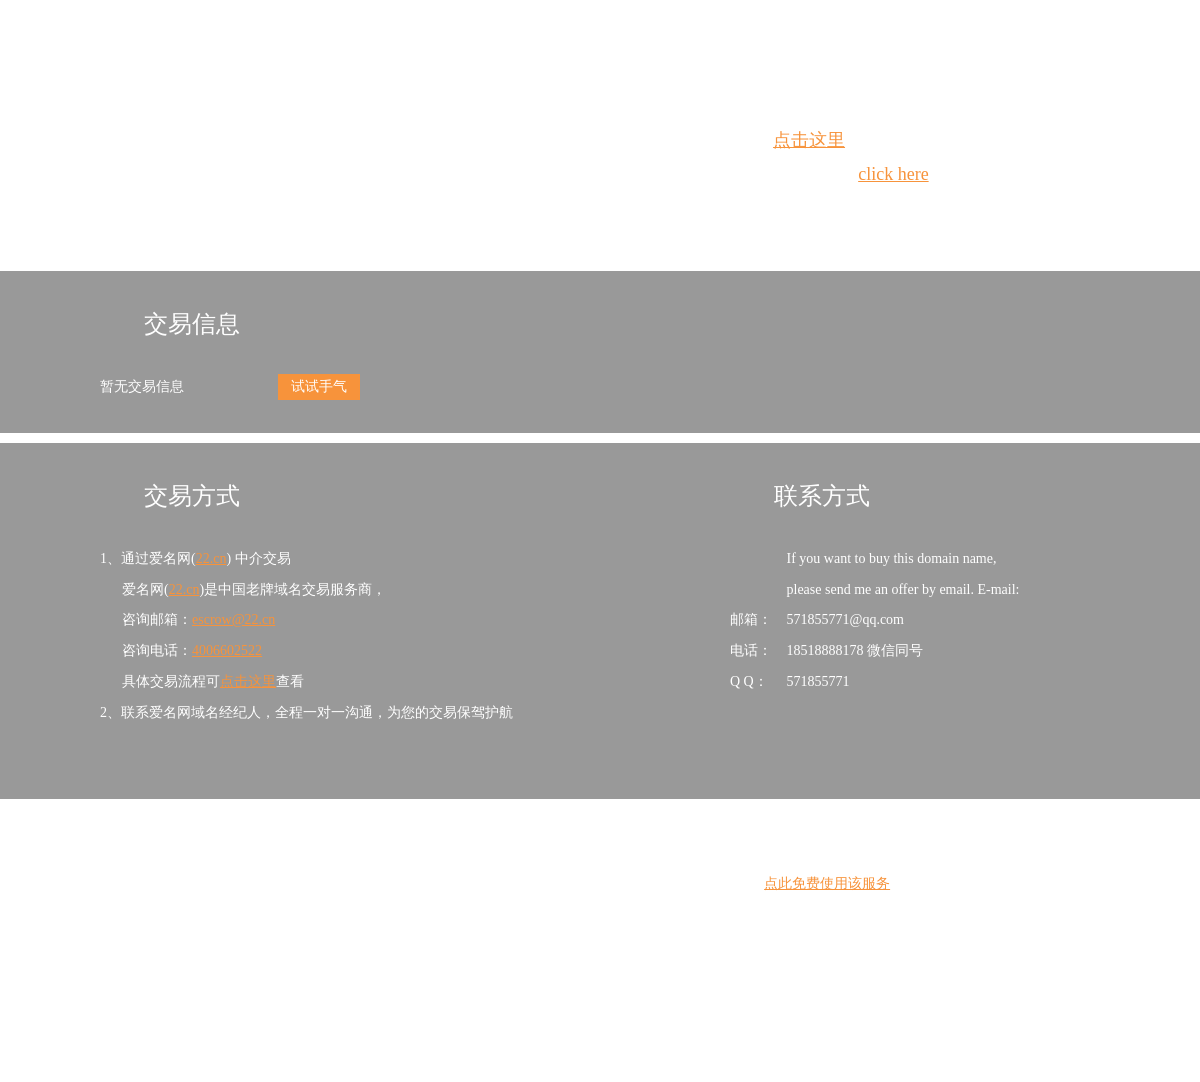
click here (893, 174)
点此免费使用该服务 (827, 883)
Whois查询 (549, 210)
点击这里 (809, 140)
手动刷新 (655, 210)
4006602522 (227, 650)
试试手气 (319, 386)
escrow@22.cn (233, 619)
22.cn (211, 558)
